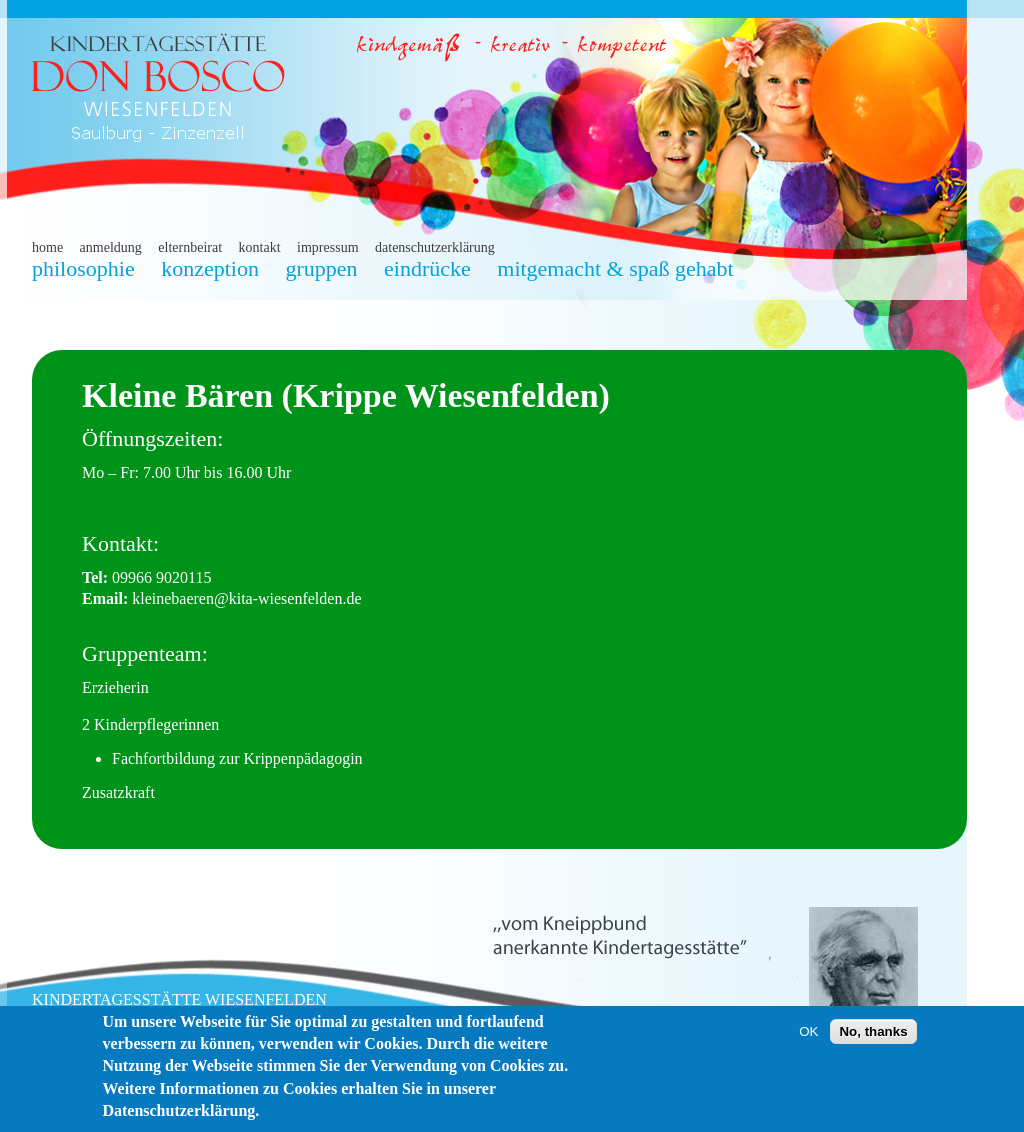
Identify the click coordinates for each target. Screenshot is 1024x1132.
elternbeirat (190, 247)
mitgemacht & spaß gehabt (615, 268)
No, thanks (873, 1034)
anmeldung (111, 247)
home (47, 247)
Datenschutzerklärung (178, 1113)
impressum (327, 247)
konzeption (210, 268)
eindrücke (427, 268)
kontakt (260, 247)
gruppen (321, 268)
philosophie (83, 268)
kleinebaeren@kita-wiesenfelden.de (246, 598)
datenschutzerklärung (435, 247)
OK (808, 1034)
